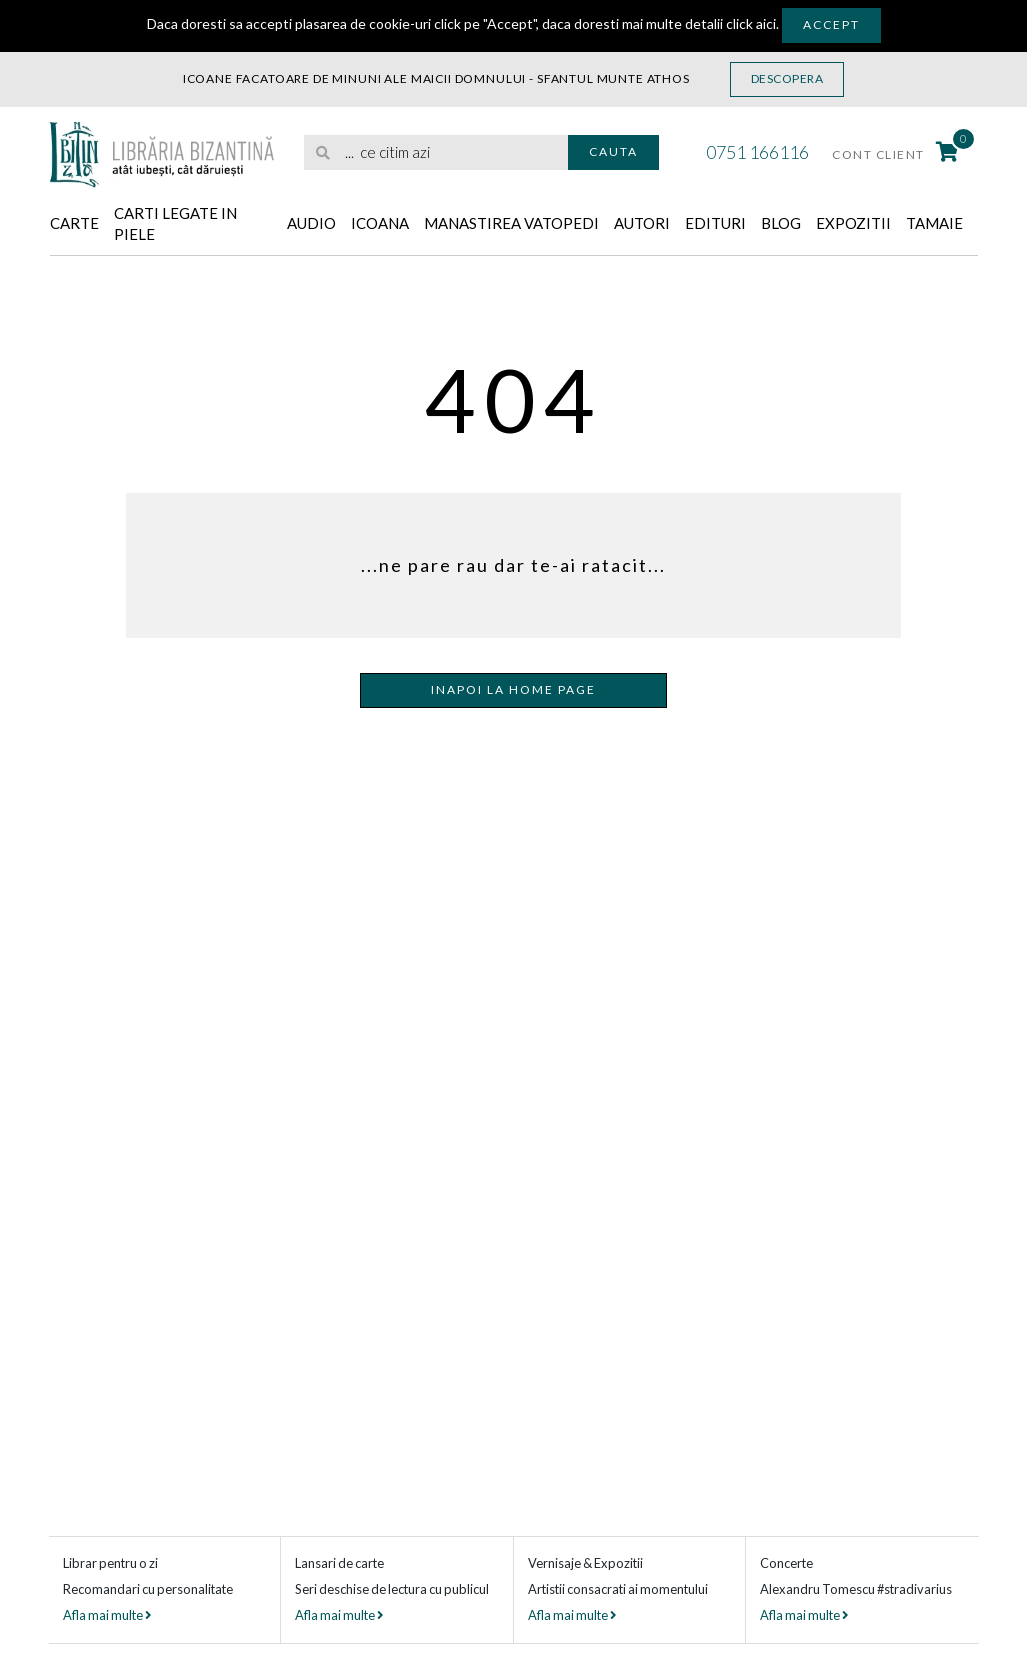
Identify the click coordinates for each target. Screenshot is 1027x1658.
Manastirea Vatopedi (511, 223)
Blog (781, 223)
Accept (831, 24)
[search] (436, 152)
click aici (751, 23)
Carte (74, 223)
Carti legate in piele (175, 223)
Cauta (613, 151)
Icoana (380, 223)
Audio (311, 223)
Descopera (787, 78)
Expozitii (853, 223)
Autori (642, 223)
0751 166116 (757, 152)
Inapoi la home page (513, 689)
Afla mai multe (107, 1615)
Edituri (715, 223)
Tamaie (934, 223)
